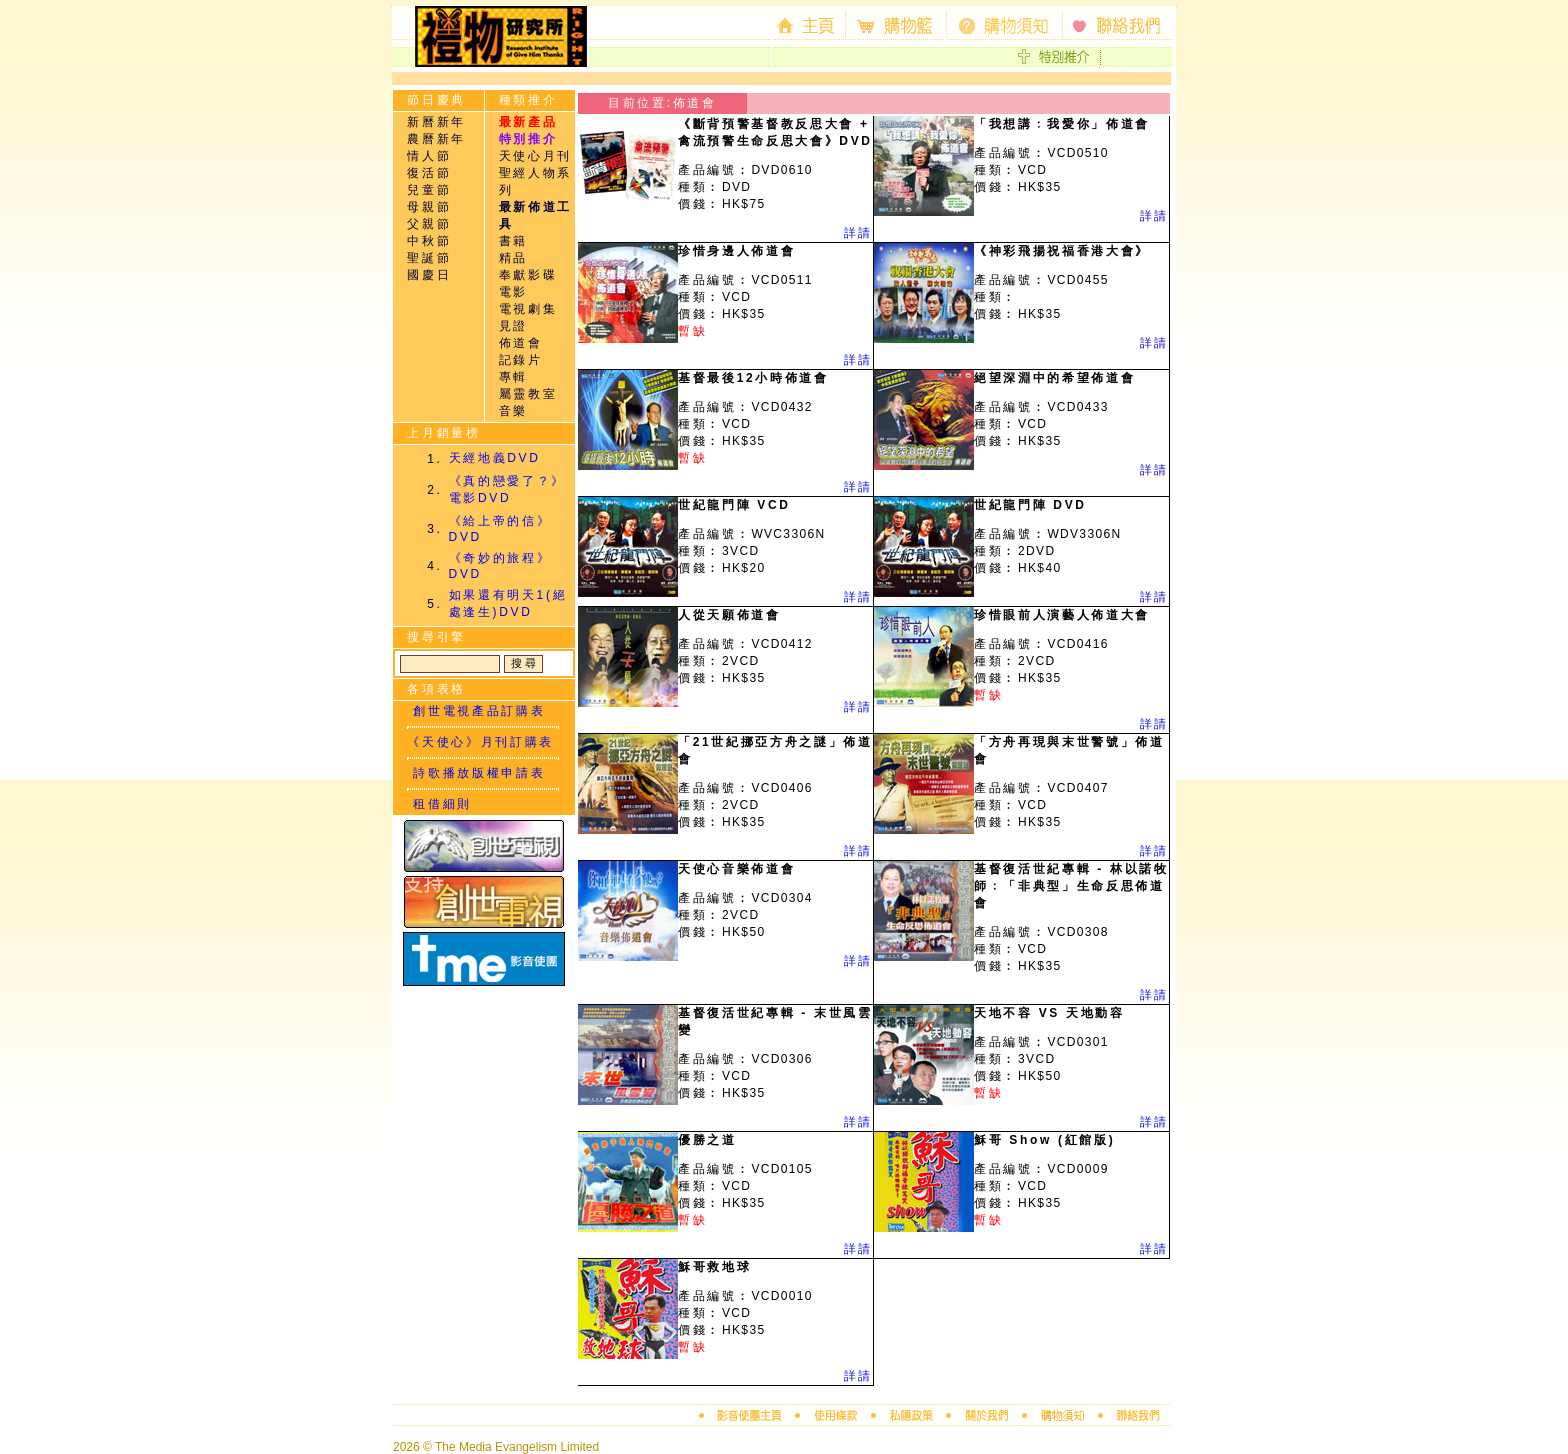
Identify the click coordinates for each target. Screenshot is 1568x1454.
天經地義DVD (495, 458)
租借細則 (439, 804)
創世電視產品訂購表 (476, 711)
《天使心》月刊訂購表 (480, 742)
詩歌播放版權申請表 (476, 773)
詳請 (858, 233)
